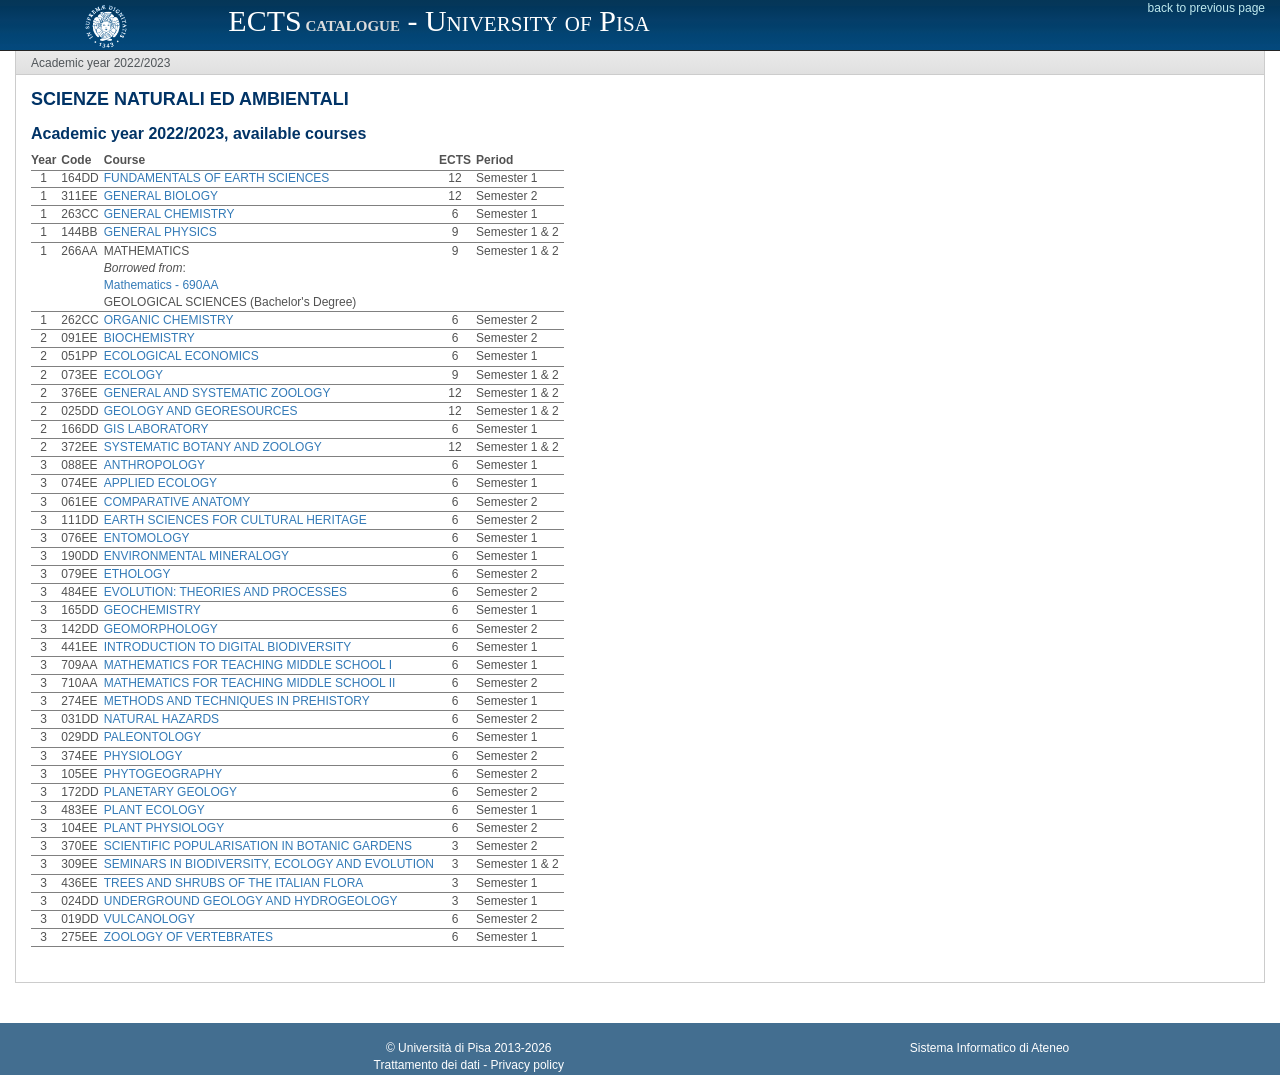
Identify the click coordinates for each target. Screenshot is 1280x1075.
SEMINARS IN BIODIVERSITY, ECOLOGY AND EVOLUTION (269, 864)
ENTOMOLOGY (147, 538)
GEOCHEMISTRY (152, 610)
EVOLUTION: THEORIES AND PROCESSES (225, 592)
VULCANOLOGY (149, 919)
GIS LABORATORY (156, 429)
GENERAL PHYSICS (160, 232)
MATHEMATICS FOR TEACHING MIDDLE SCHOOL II (250, 683)
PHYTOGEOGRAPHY (163, 774)
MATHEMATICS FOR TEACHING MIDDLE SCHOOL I (248, 665)
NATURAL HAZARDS (161, 719)
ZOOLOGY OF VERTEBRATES (188, 937)
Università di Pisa (444, 1048)
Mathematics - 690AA (161, 285)
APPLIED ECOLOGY (160, 483)
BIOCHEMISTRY (149, 338)
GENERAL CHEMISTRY (169, 214)
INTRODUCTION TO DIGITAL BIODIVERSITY (228, 647)
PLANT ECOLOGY (154, 810)
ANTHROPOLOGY (154, 465)
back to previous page (1206, 8)
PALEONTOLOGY (153, 737)
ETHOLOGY (137, 574)
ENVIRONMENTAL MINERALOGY (196, 556)
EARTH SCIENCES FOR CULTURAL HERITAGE (235, 520)
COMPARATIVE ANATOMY (177, 502)
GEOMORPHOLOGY (161, 629)
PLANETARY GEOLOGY (170, 792)
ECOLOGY (133, 375)
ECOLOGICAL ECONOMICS (181, 356)
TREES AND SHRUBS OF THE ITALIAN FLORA (234, 883)
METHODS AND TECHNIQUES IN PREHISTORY (237, 701)
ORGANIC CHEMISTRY (169, 320)
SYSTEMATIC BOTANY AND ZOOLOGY (213, 447)
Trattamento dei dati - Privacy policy (469, 1065)
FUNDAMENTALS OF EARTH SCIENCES (217, 178)
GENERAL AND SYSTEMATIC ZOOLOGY (217, 393)
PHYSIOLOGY (143, 756)
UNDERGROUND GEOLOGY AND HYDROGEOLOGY (251, 901)
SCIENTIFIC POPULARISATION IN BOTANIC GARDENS (258, 846)
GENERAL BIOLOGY (161, 196)
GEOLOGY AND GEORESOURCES (201, 411)
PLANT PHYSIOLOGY (164, 828)
